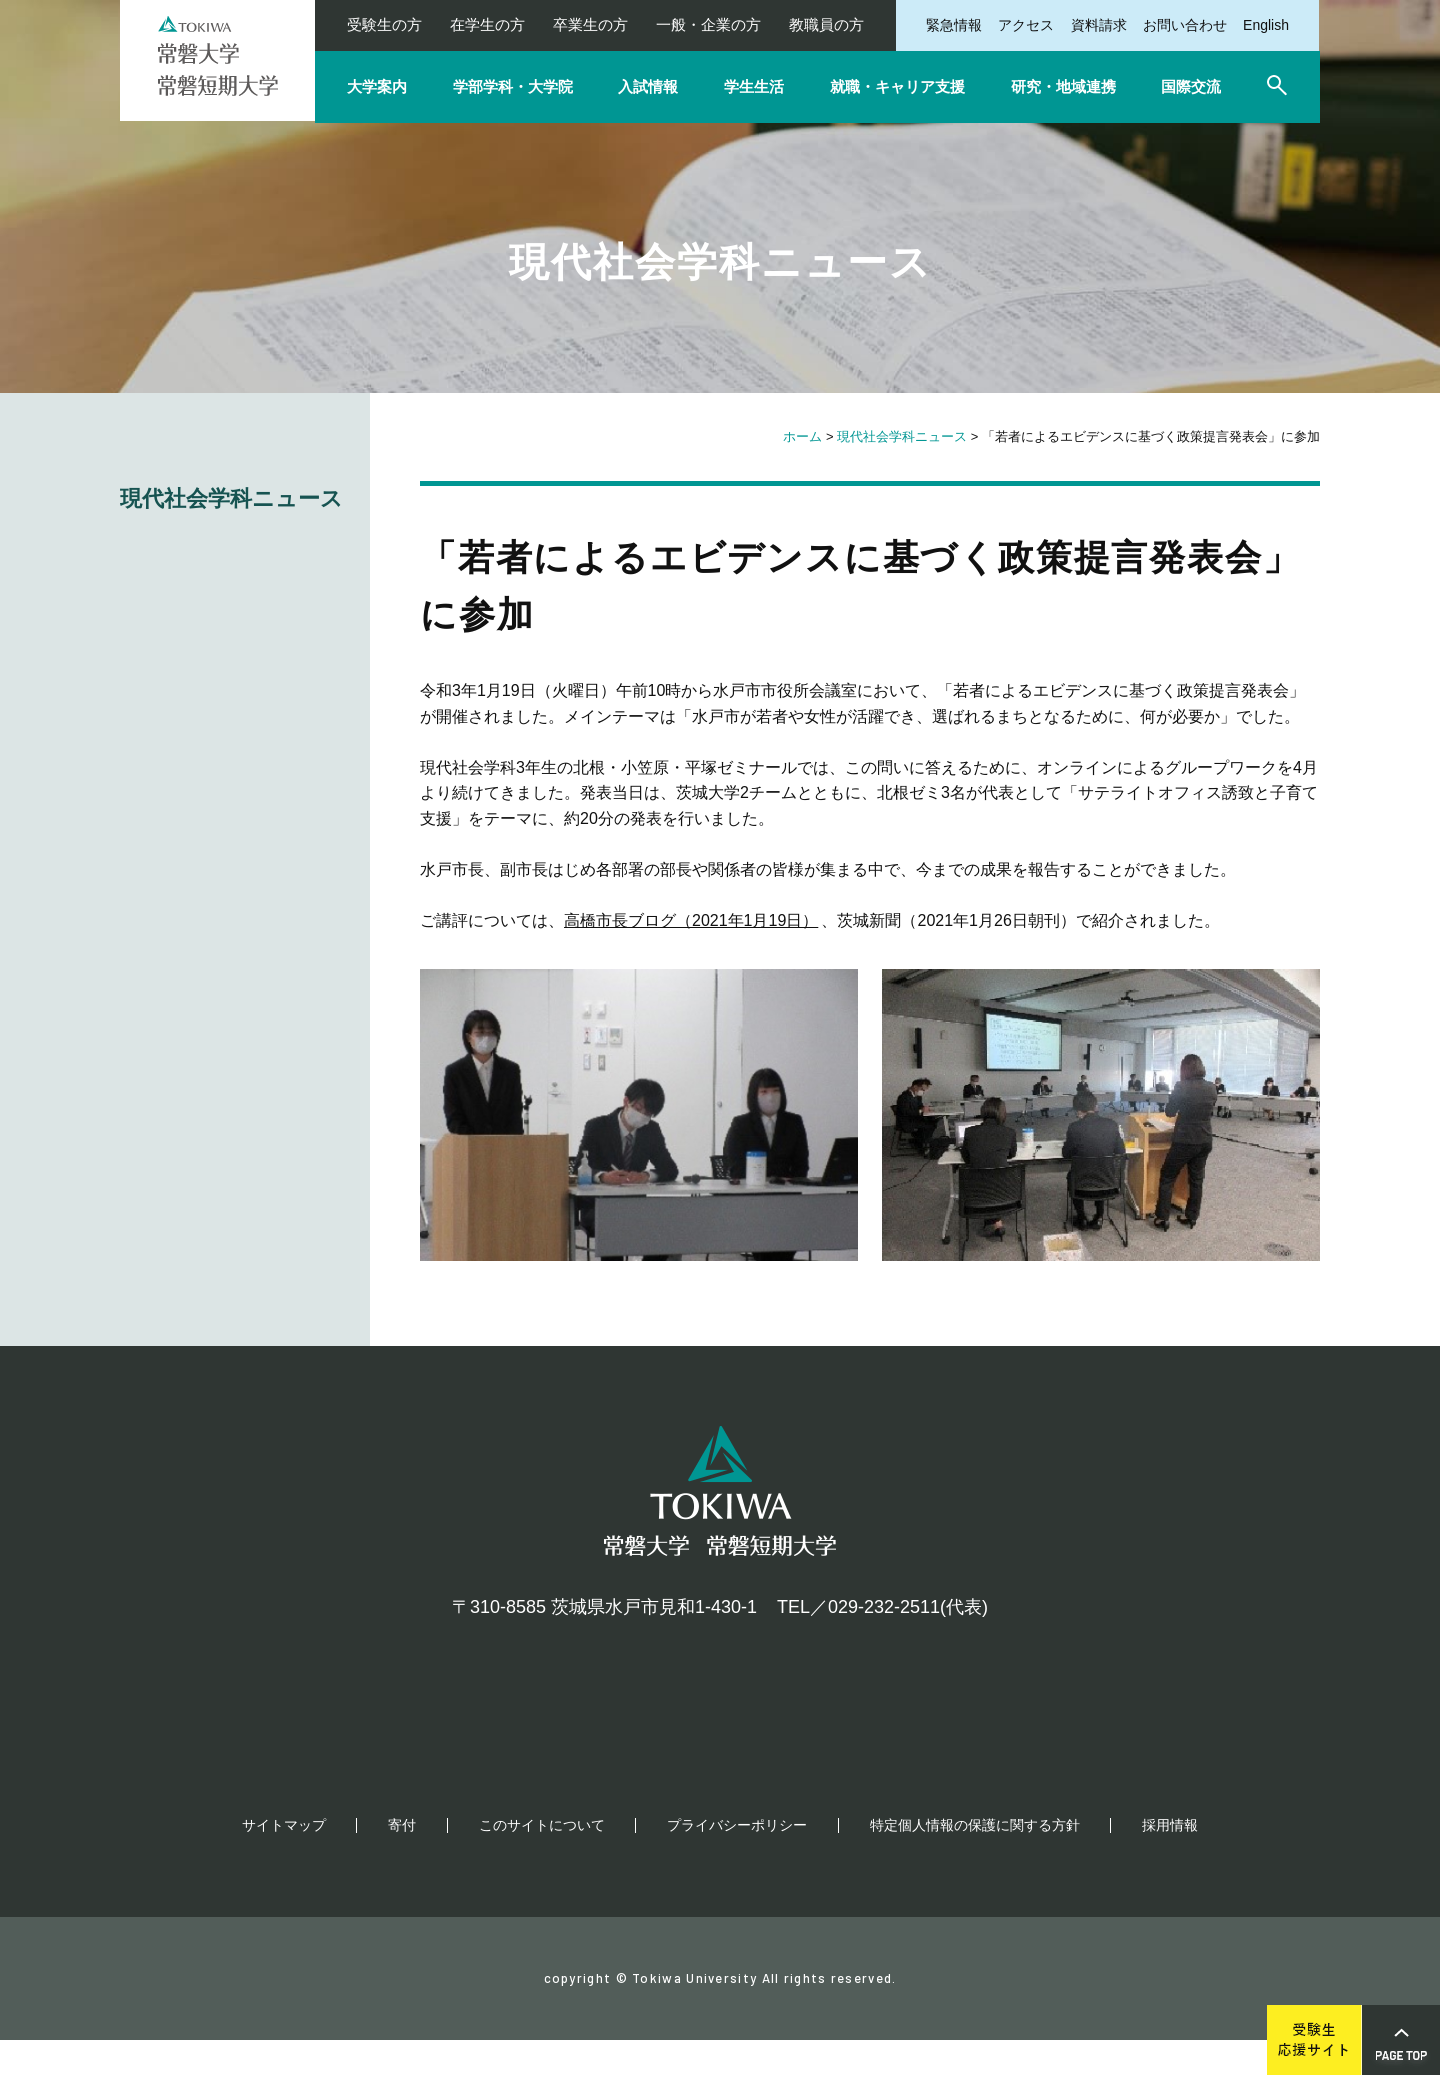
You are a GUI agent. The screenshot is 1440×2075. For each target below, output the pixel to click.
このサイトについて (542, 1860)
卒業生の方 (590, 24)
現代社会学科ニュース (902, 436)
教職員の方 (826, 24)
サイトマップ (284, 1860)
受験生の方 (384, 24)
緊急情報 (954, 25)
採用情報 (1170, 1860)
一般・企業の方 (708, 24)
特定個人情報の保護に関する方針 (975, 1860)
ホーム (802, 436)
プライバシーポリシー (737, 1860)
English (1266, 25)
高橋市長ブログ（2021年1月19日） (691, 920)
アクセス (1026, 25)
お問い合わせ (1185, 25)
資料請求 (1099, 25)
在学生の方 (487, 24)
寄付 (402, 1860)
